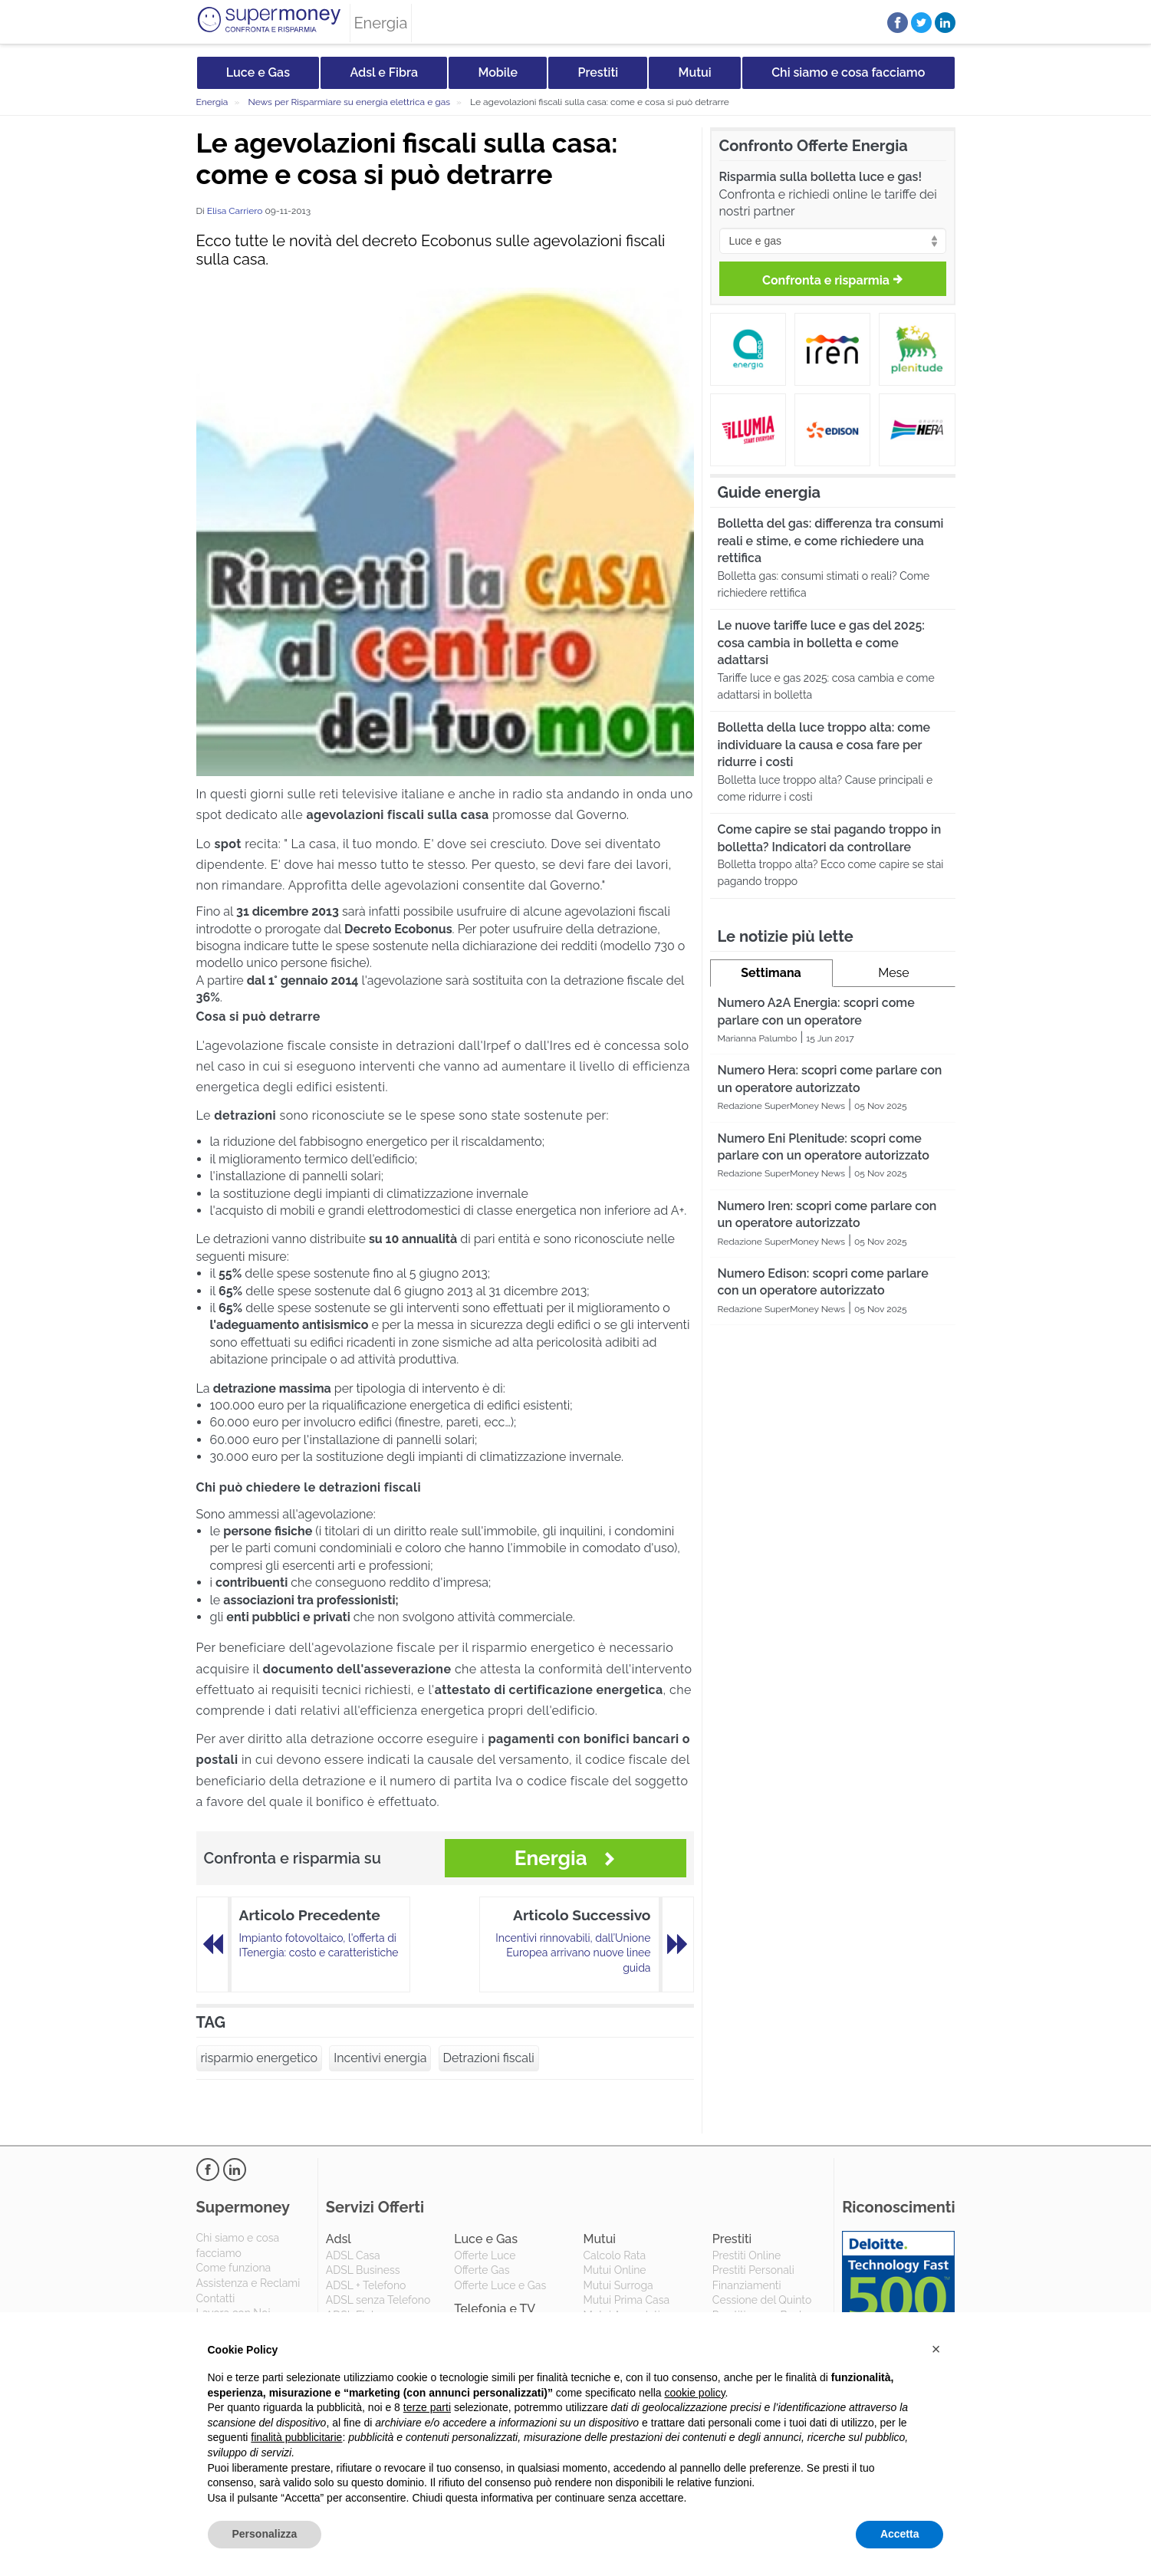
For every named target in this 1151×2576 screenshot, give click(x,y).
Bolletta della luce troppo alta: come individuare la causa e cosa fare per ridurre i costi (824, 744)
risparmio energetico (259, 2058)
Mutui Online (614, 2270)
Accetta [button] (899, 2534)
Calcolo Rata (614, 2255)
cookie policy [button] (694, 2393)
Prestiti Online (746, 2255)
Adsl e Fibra (384, 72)
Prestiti (598, 72)
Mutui (695, 72)
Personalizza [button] (265, 2534)
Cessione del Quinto (761, 2300)
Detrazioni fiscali (488, 2058)
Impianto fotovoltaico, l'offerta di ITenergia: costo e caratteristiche (319, 1945)
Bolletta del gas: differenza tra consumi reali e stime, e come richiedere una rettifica (831, 540)
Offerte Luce (484, 2255)
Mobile (498, 72)
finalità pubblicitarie (296, 2437)
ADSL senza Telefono (378, 2300)
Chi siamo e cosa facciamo (848, 72)
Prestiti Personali (753, 2270)
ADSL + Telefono (366, 2285)
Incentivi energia (380, 2058)
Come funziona (233, 2268)
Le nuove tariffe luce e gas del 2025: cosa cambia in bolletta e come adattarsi (821, 642)
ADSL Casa (353, 2255)
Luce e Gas (258, 72)
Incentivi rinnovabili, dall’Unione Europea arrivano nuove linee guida (572, 1953)
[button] (936, 2349)
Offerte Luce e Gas (500, 2285)
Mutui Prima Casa (626, 2300)
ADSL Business (363, 2270)
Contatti (215, 2298)
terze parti (427, 2407)
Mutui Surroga (618, 2285)
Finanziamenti (746, 2285)
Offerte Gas (481, 2270)
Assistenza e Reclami (248, 2283)
